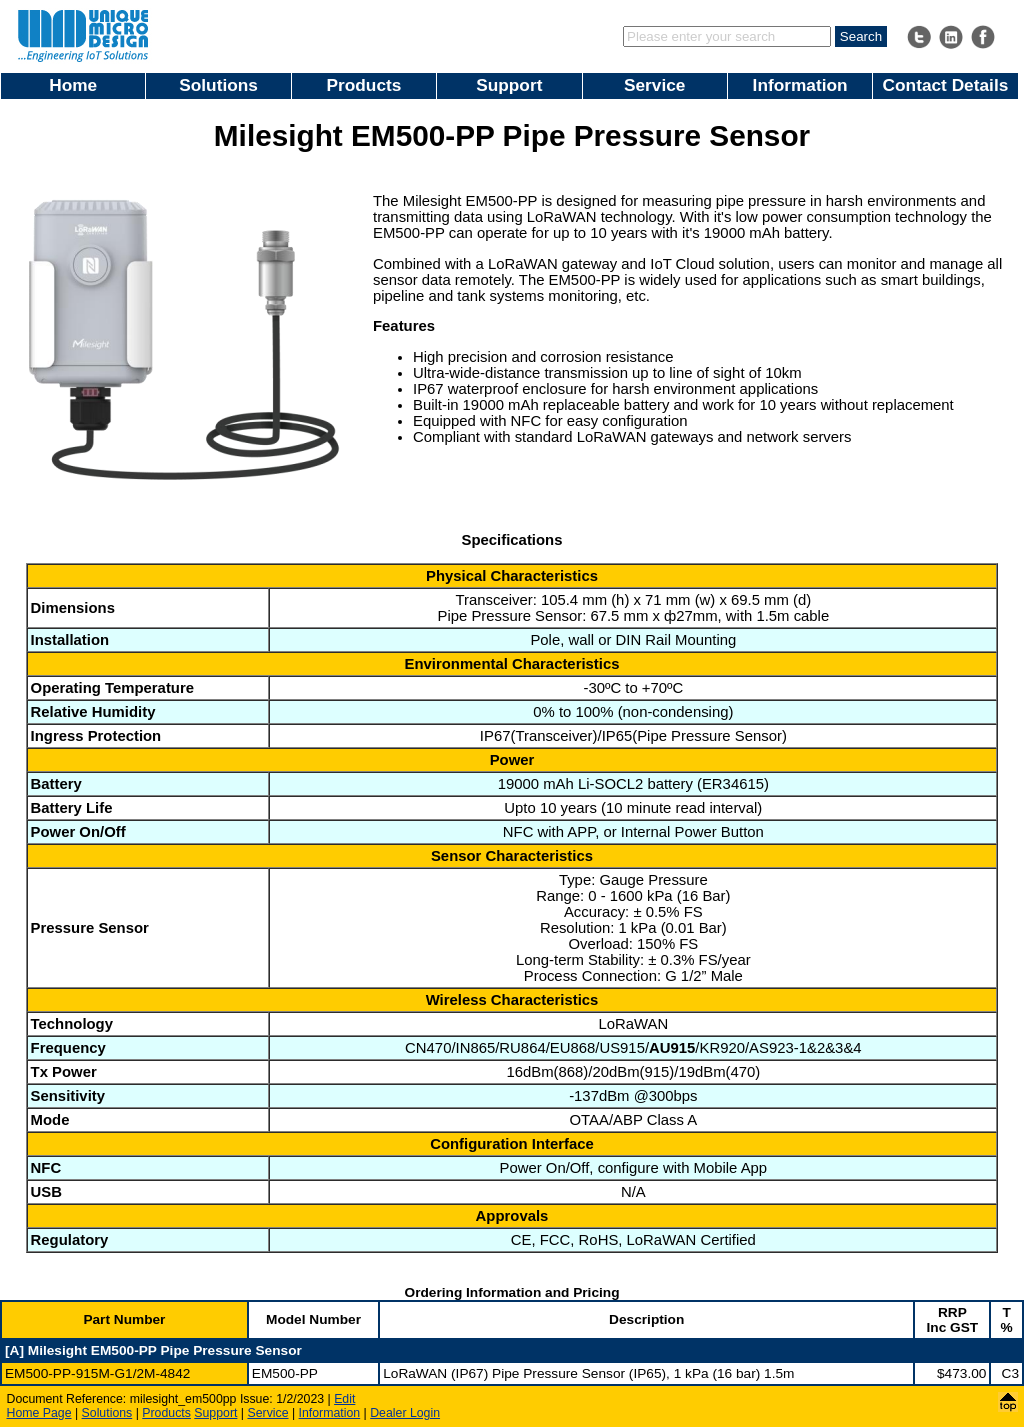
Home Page (39, 1413)
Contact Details (946, 85)
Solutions (218, 85)
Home (73, 85)
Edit (344, 1399)
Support (509, 85)
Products (364, 85)
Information (800, 85)
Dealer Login (405, 1413)
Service (654, 85)
